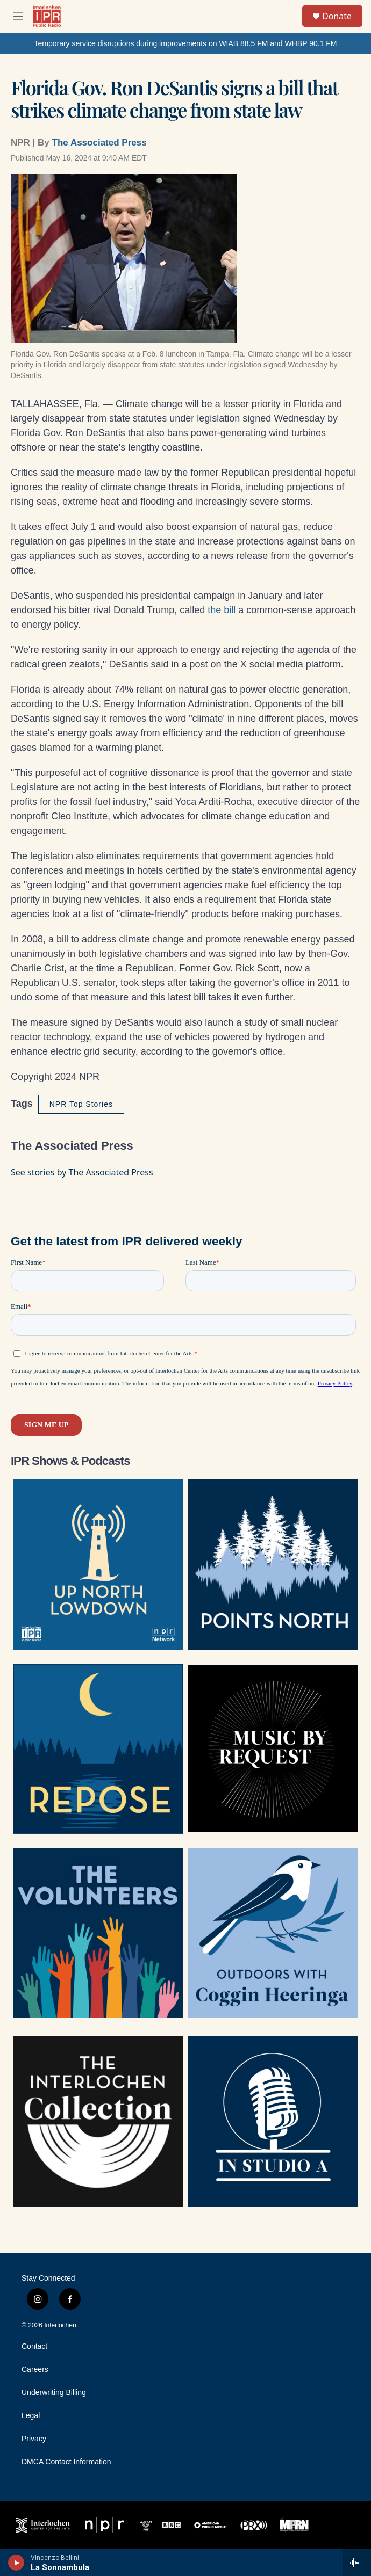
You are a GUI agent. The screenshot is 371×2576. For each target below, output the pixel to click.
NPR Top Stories (81, 1104)
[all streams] (357, 2562)
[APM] (210, 2525)
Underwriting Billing (54, 2393)
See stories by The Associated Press (82, 1172)
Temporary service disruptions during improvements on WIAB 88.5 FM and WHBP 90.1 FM (185, 43)
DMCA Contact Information (66, 2462)
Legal (31, 2416)
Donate (337, 16)
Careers (35, 2369)
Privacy (34, 2439)
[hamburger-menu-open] (18, 16)
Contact (34, 2346)
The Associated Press (99, 142)
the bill (222, 610)
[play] (16, 2562)
